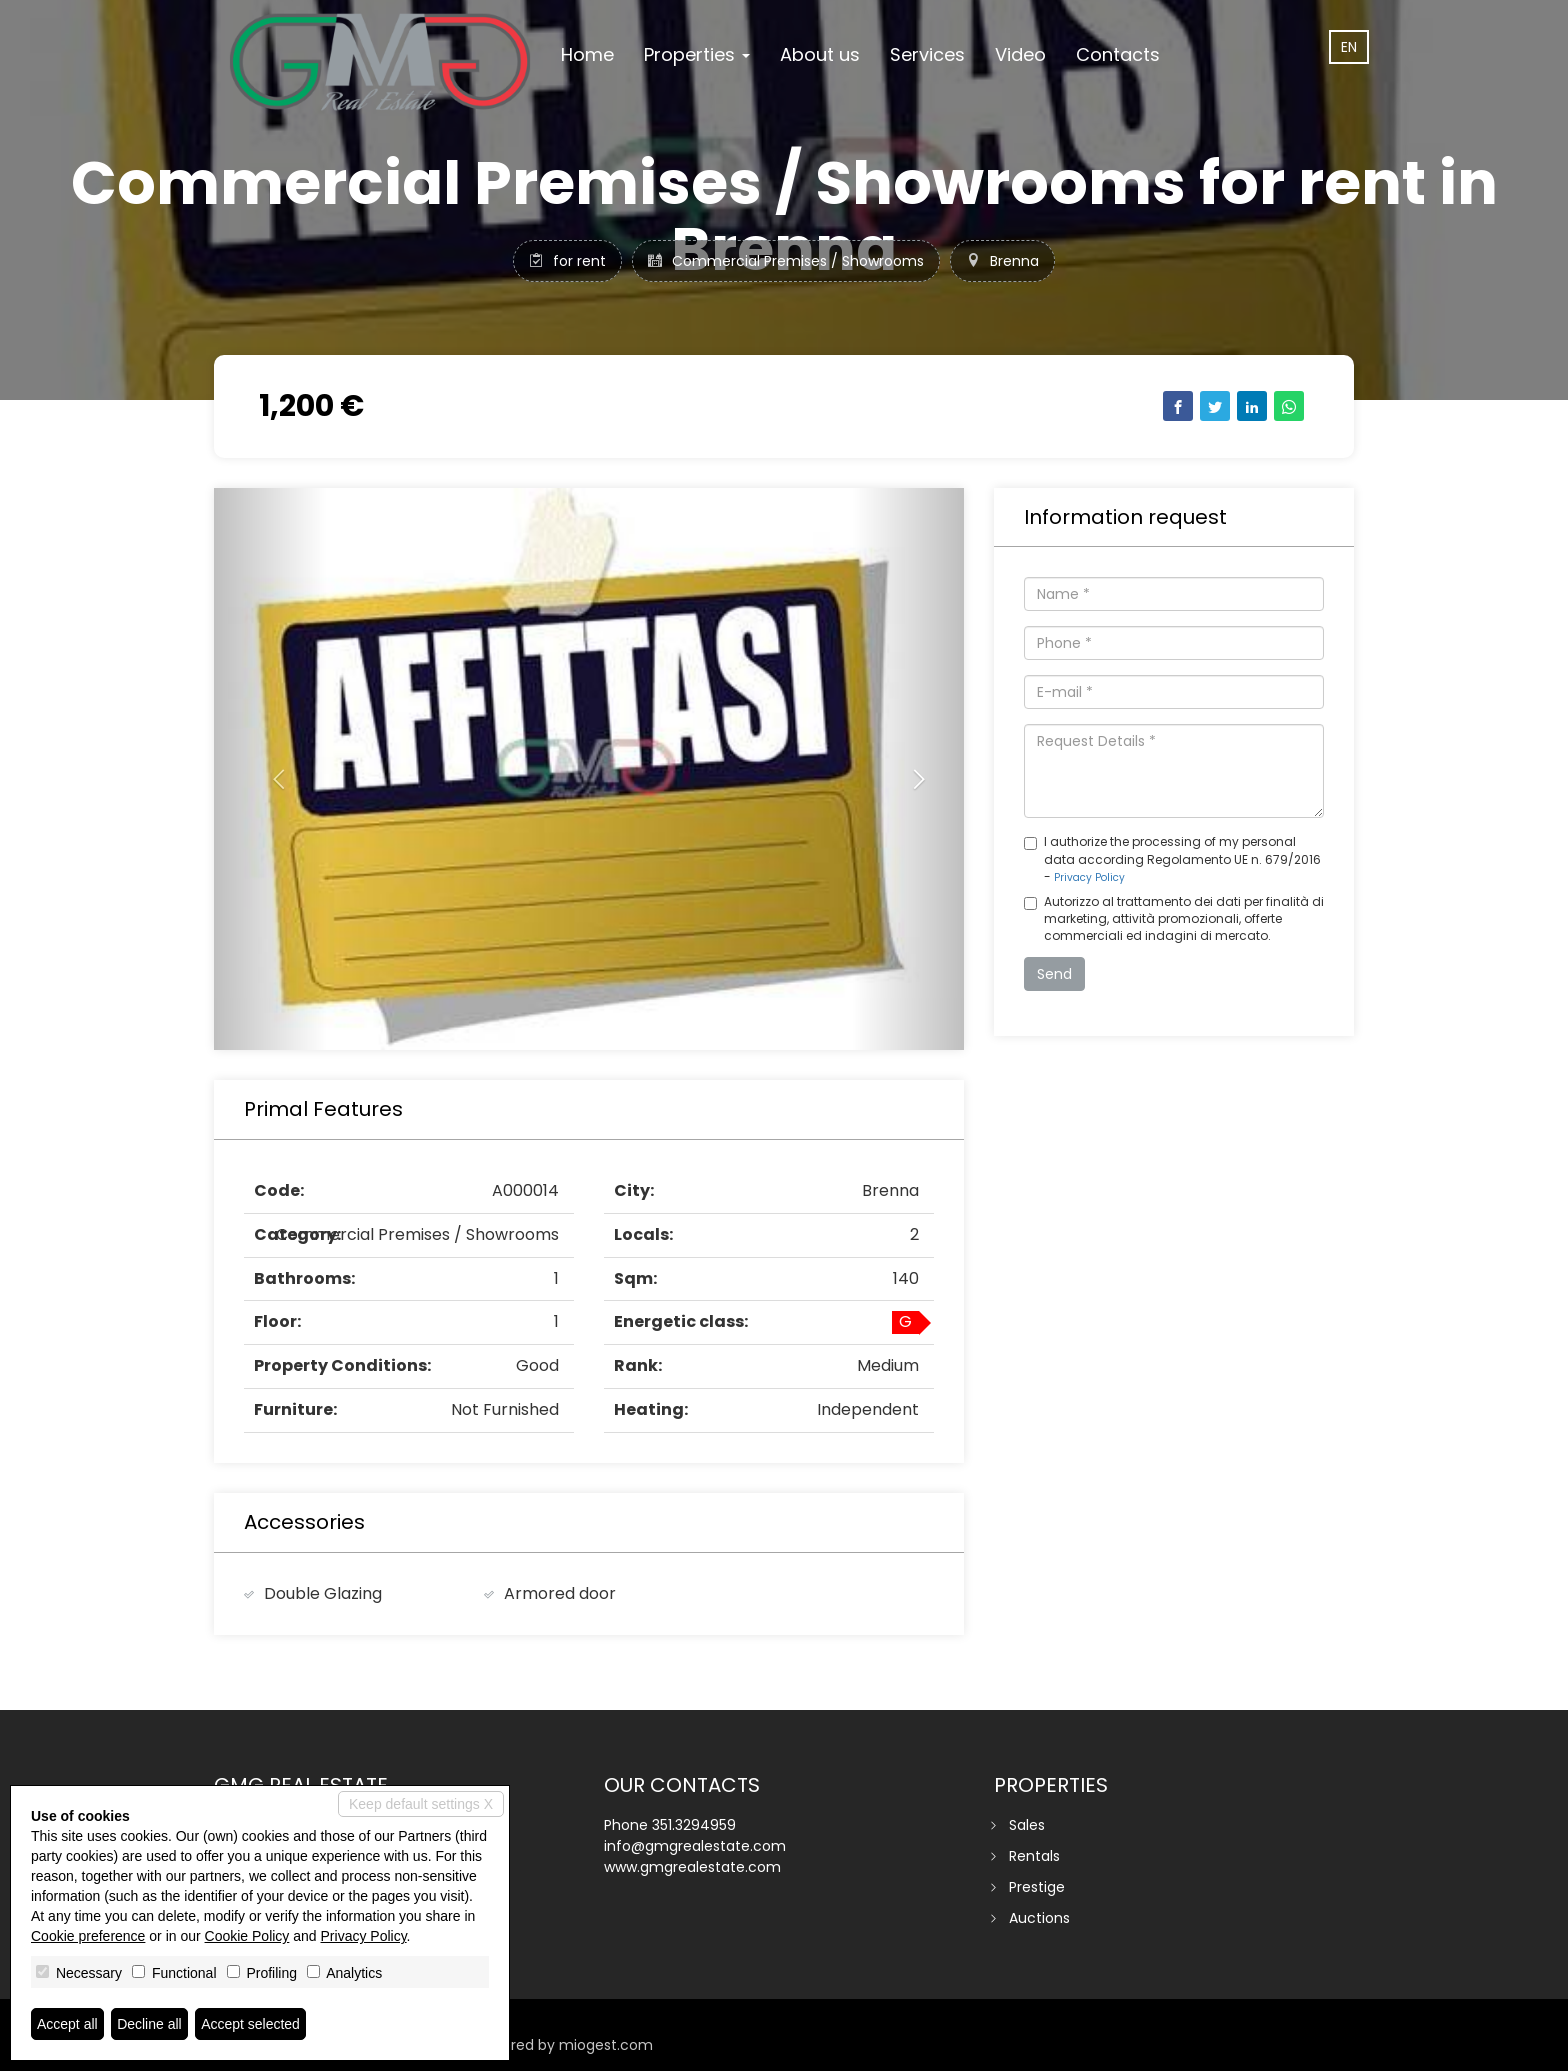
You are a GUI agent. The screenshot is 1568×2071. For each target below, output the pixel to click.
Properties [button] (697, 54)
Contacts (1118, 54)
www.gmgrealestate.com (692, 1867)
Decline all (149, 2024)
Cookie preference (88, 1936)
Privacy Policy (1089, 877)
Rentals (1034, 1856)
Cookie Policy (247, 1936)
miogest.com (606, 2045)
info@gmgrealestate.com (695, 1846)
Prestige (1037, 1887)
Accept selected (250, 2024)
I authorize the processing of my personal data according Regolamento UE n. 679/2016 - (1172, 858)
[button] (270, 769)
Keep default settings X (421, 1804)
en (1349, 47)
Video (1020, 54)
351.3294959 (694, 1825)
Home (587, 54)
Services (927, 54)
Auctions (1039, 1918)
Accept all (67, 2024)
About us (820, 54)
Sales (1027, 1825)
